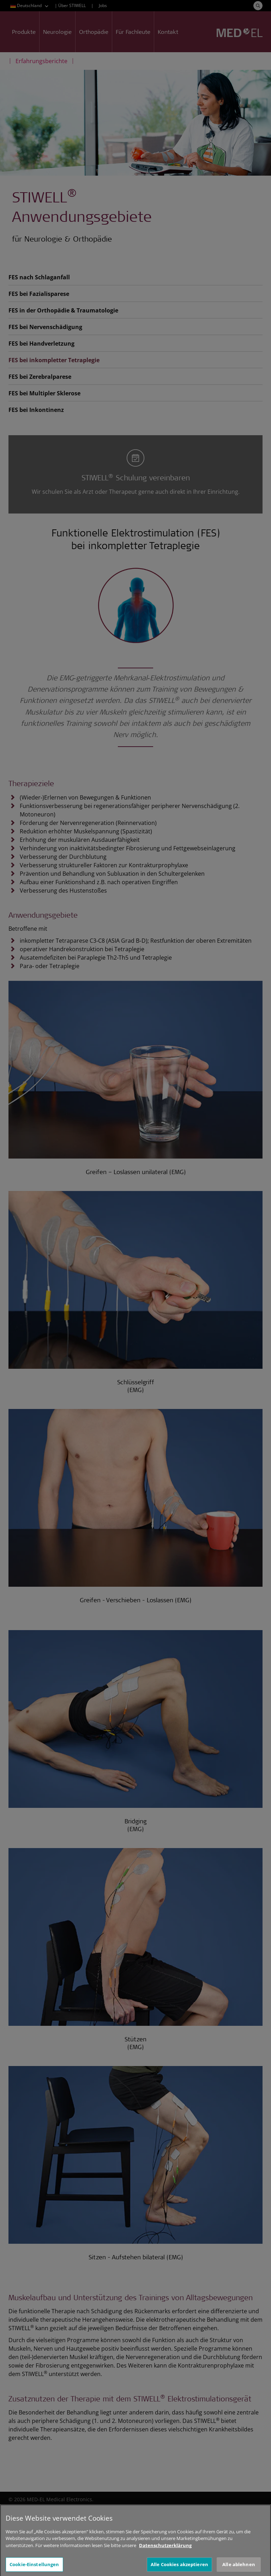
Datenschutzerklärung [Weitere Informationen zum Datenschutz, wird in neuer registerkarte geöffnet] (165, 2550)
